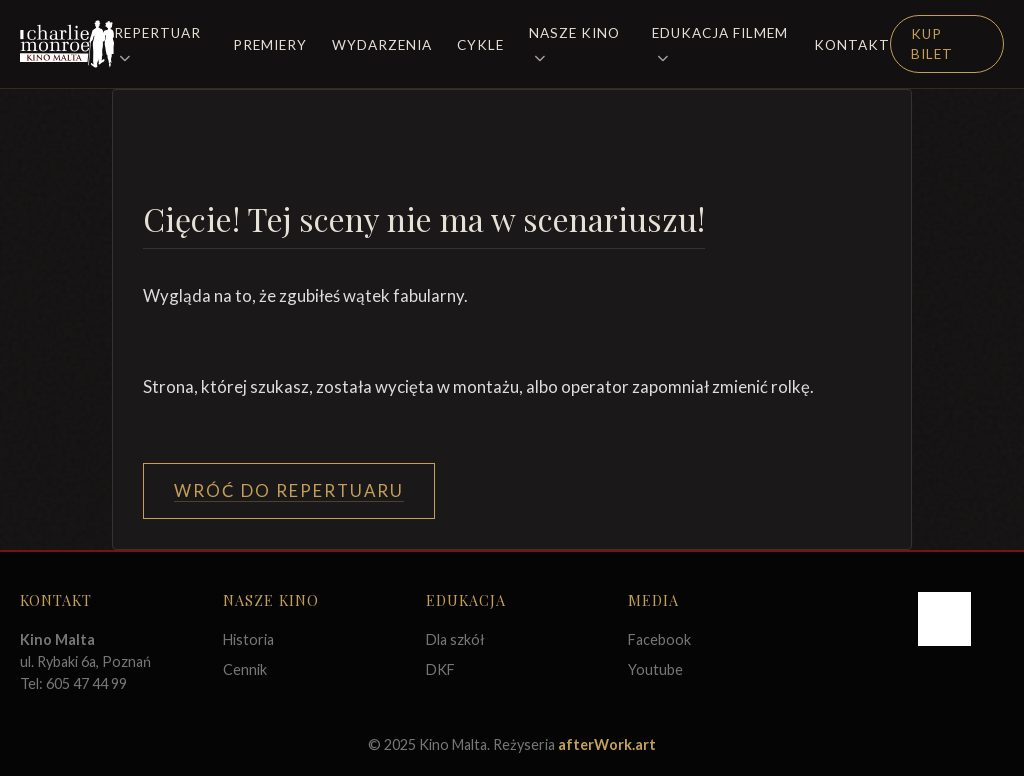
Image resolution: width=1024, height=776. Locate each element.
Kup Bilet (932, 44)
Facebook (659, 639)
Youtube (655, 669)
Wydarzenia (382, 45)
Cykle (480, 45)
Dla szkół (455, 639)
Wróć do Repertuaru (289, 490)
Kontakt (852, 45)
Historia (248, 639)
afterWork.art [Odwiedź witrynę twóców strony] (607, 744)
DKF (440, 669)
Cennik (245, 669)
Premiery (270, 45)
